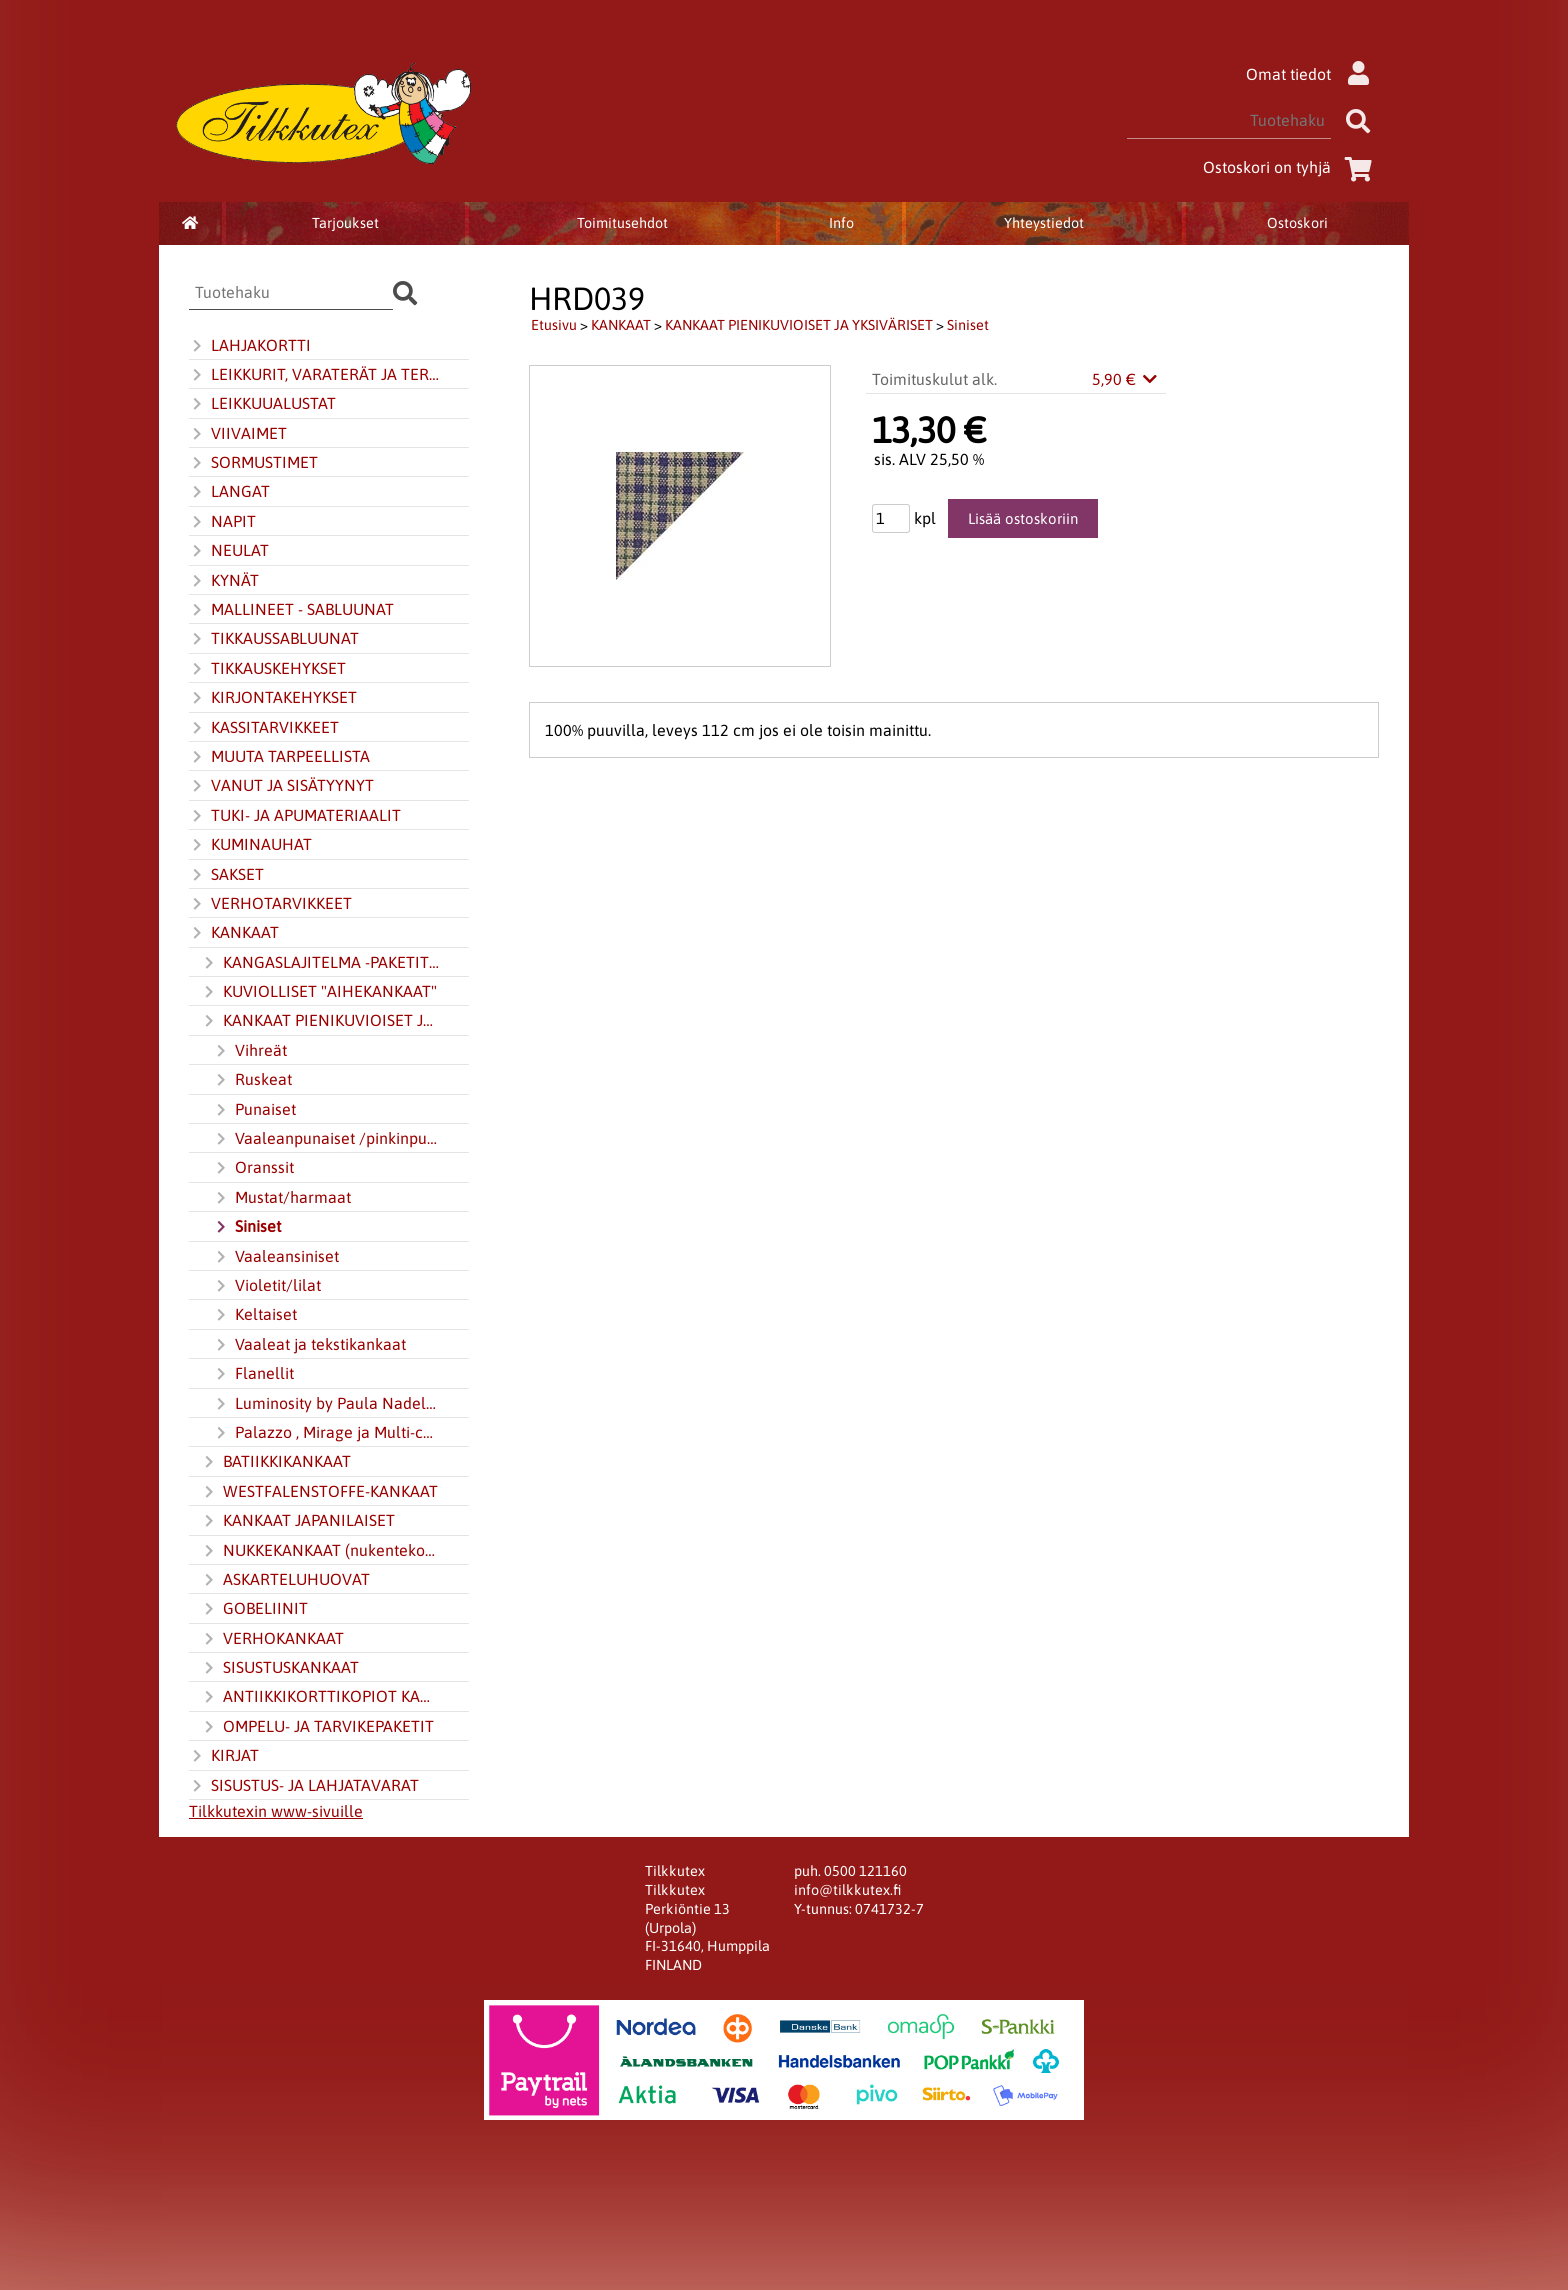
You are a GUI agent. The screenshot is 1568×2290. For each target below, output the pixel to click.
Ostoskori (1297, 223)
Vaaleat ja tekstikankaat (309, 1345)
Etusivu (554, 325)
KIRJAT (224, 1756)
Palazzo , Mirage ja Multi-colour (327, 1433)
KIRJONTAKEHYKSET (273, 698)
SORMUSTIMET (253, 463)
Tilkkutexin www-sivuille (276, 1811)
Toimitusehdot (622, 223)
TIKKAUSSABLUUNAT (274, 639)
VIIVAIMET (238, 434)
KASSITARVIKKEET (264, 728)
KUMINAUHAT (250, 845)
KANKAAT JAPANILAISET (298, 1521)
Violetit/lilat (267, 1286)
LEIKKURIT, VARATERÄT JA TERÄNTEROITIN (315, 375)
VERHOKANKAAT (272, 1639)
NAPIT (222, 522)
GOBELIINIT (254, 1609)
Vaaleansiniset (276, 1257)
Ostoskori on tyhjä (1291, 167)
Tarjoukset (345, 223)
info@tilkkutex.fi (847, 1890)
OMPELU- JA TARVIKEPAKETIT (317, 1727)
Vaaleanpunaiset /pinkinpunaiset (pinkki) (327, 1139)
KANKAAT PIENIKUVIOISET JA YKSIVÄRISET (321, 1021)
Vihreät (250, 1051)
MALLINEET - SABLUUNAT (291, 610)
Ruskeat (252, 1080)
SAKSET (226, 875)
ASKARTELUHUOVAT (285, 1580)
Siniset (247, 1227)
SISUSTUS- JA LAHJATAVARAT (304, 1786)
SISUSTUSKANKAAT (280, 1668)
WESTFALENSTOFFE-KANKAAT (319, 1492)
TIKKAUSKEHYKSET (267, 669)
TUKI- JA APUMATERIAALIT (295, 816)
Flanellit (253, 1374)
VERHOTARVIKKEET (270, 904)
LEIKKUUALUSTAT (262, 404)
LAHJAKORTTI (250, 346)
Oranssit (253, 1168)
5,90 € (1126, 379)
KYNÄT (224, 581)
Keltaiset (255, 1315)
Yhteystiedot (1044, 223)
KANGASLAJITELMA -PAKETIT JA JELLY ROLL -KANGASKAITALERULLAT (321, 963)
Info (841, 223)
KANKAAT (234, 933)
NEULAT (229, 551)
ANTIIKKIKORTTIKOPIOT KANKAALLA (321, 1697)
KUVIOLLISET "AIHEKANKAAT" (319, 992)
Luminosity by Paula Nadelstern (327, 1404)
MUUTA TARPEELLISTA (279, 757)
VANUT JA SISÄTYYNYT (281, 786)
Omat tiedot (1312, 74)
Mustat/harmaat (282, 1198)
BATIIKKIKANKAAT (276, 1462)
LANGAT (229, 492)
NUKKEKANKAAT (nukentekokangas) (321, 1551)
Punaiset (254, 1110)
